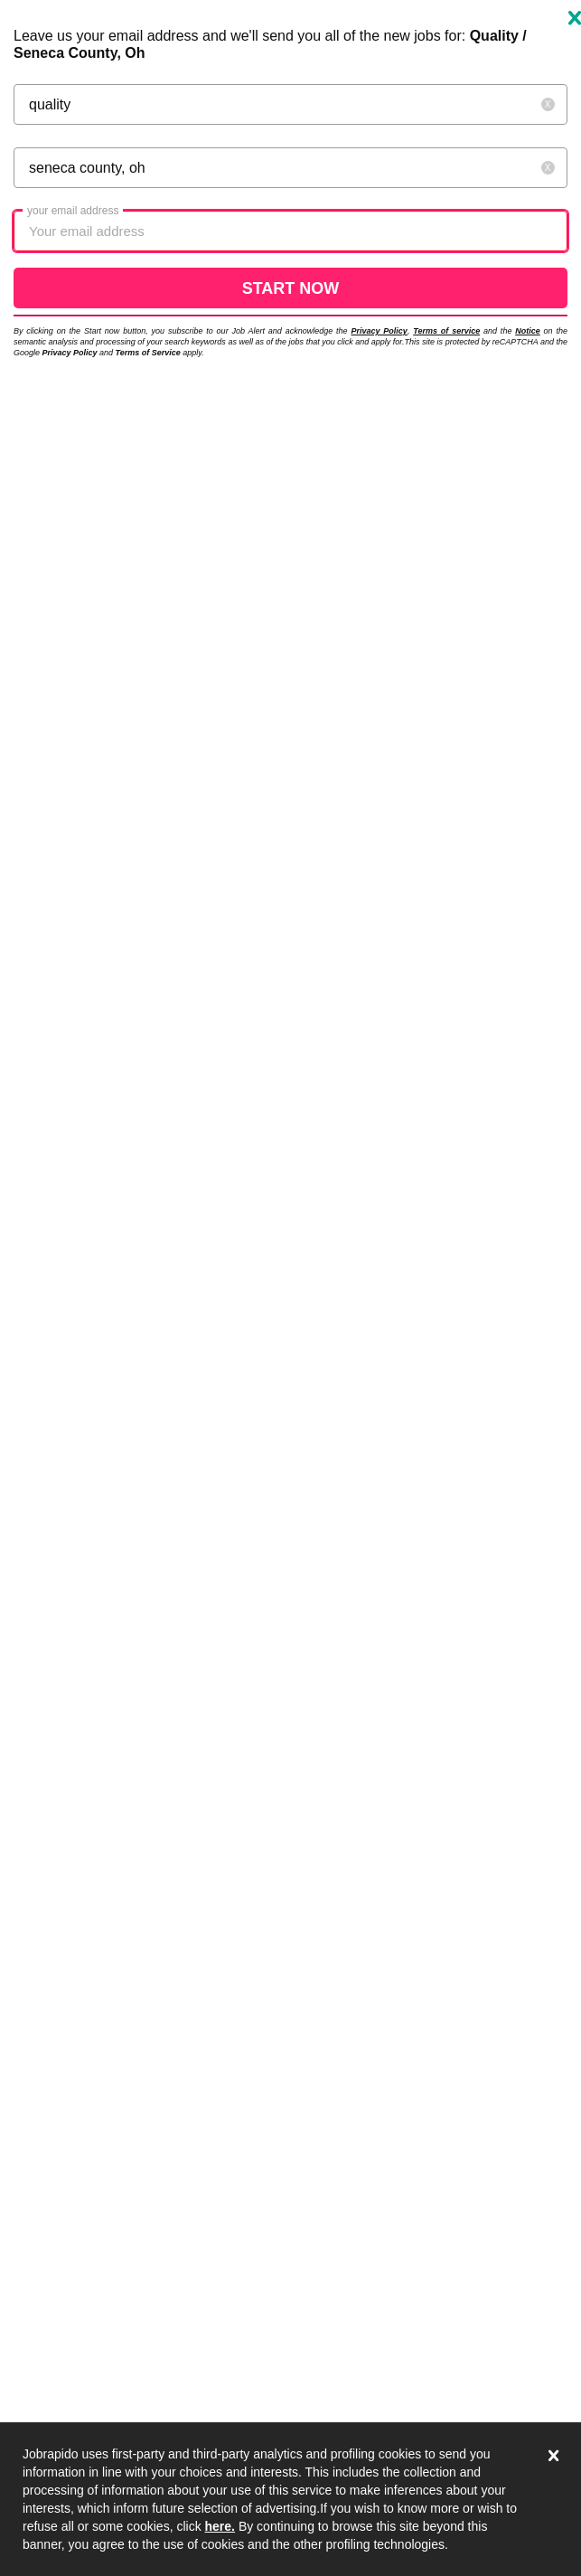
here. (220, 2526)
